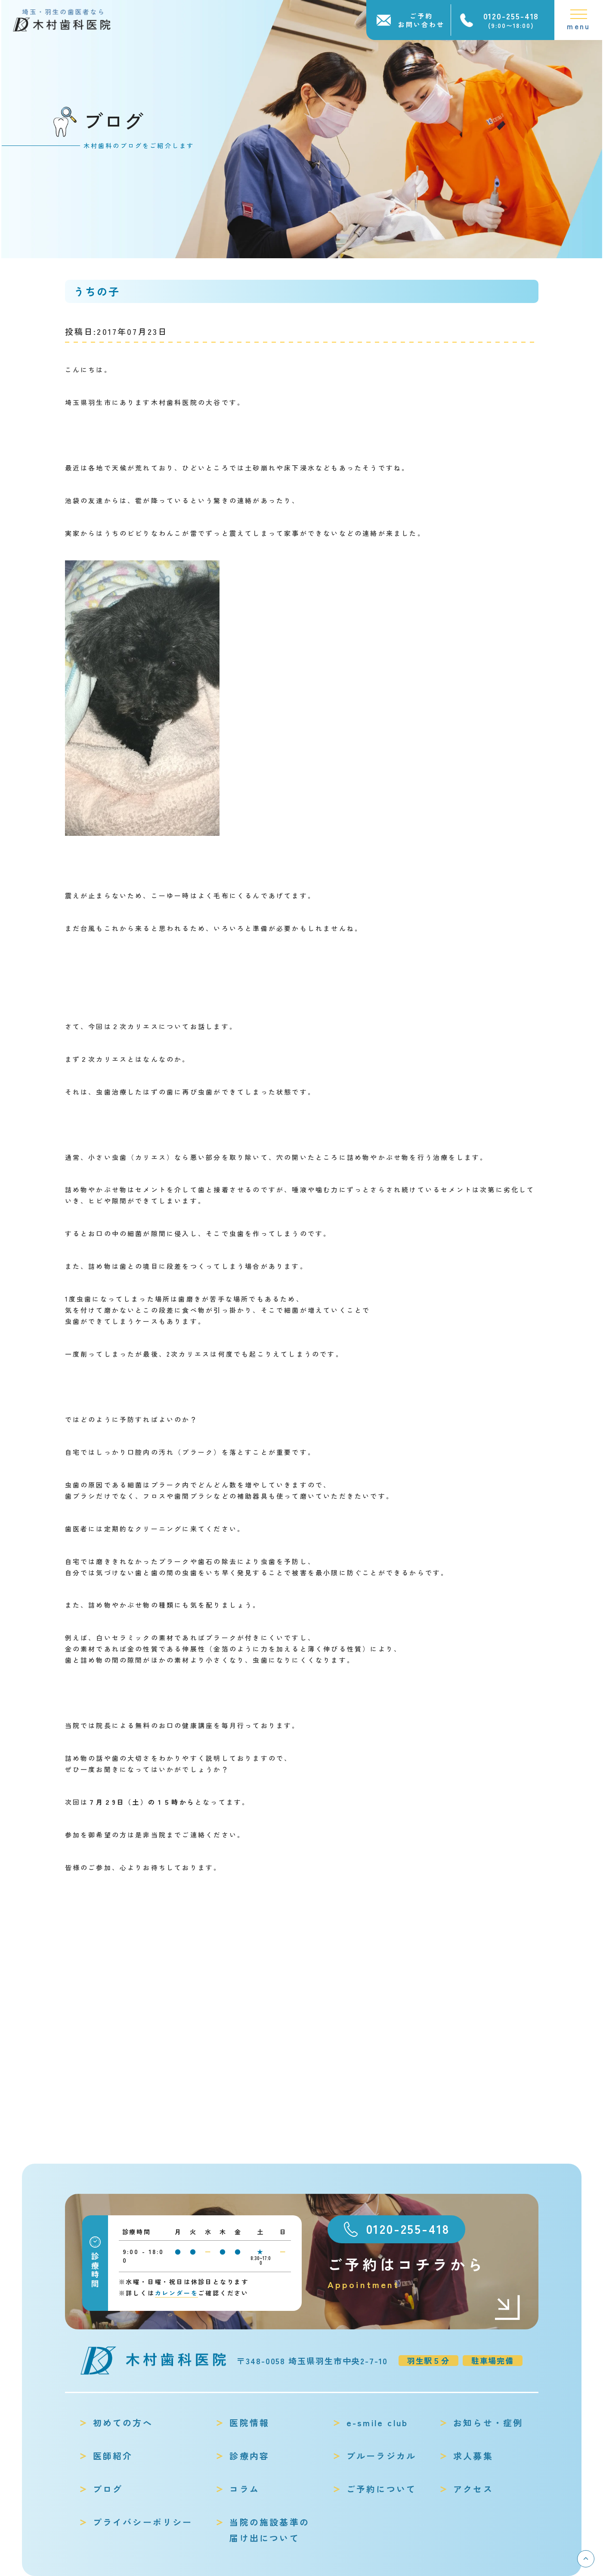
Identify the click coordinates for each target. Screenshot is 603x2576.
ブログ (108, 2489)
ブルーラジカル (381, 2455)
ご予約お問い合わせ (421, 20)
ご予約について (381, 2489)
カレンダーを (176, 2292)
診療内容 (249, 2455)
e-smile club (377, 2422)
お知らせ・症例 (488, 2422)
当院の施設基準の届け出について (269, 2530)
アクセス (473, 2489)
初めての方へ (123, 2422)
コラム (244, 2489)
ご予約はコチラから (424, 2273)
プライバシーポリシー (143, 2522)
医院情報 (249, 2422)
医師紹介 (113, 2455)
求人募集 (473, 2455)
